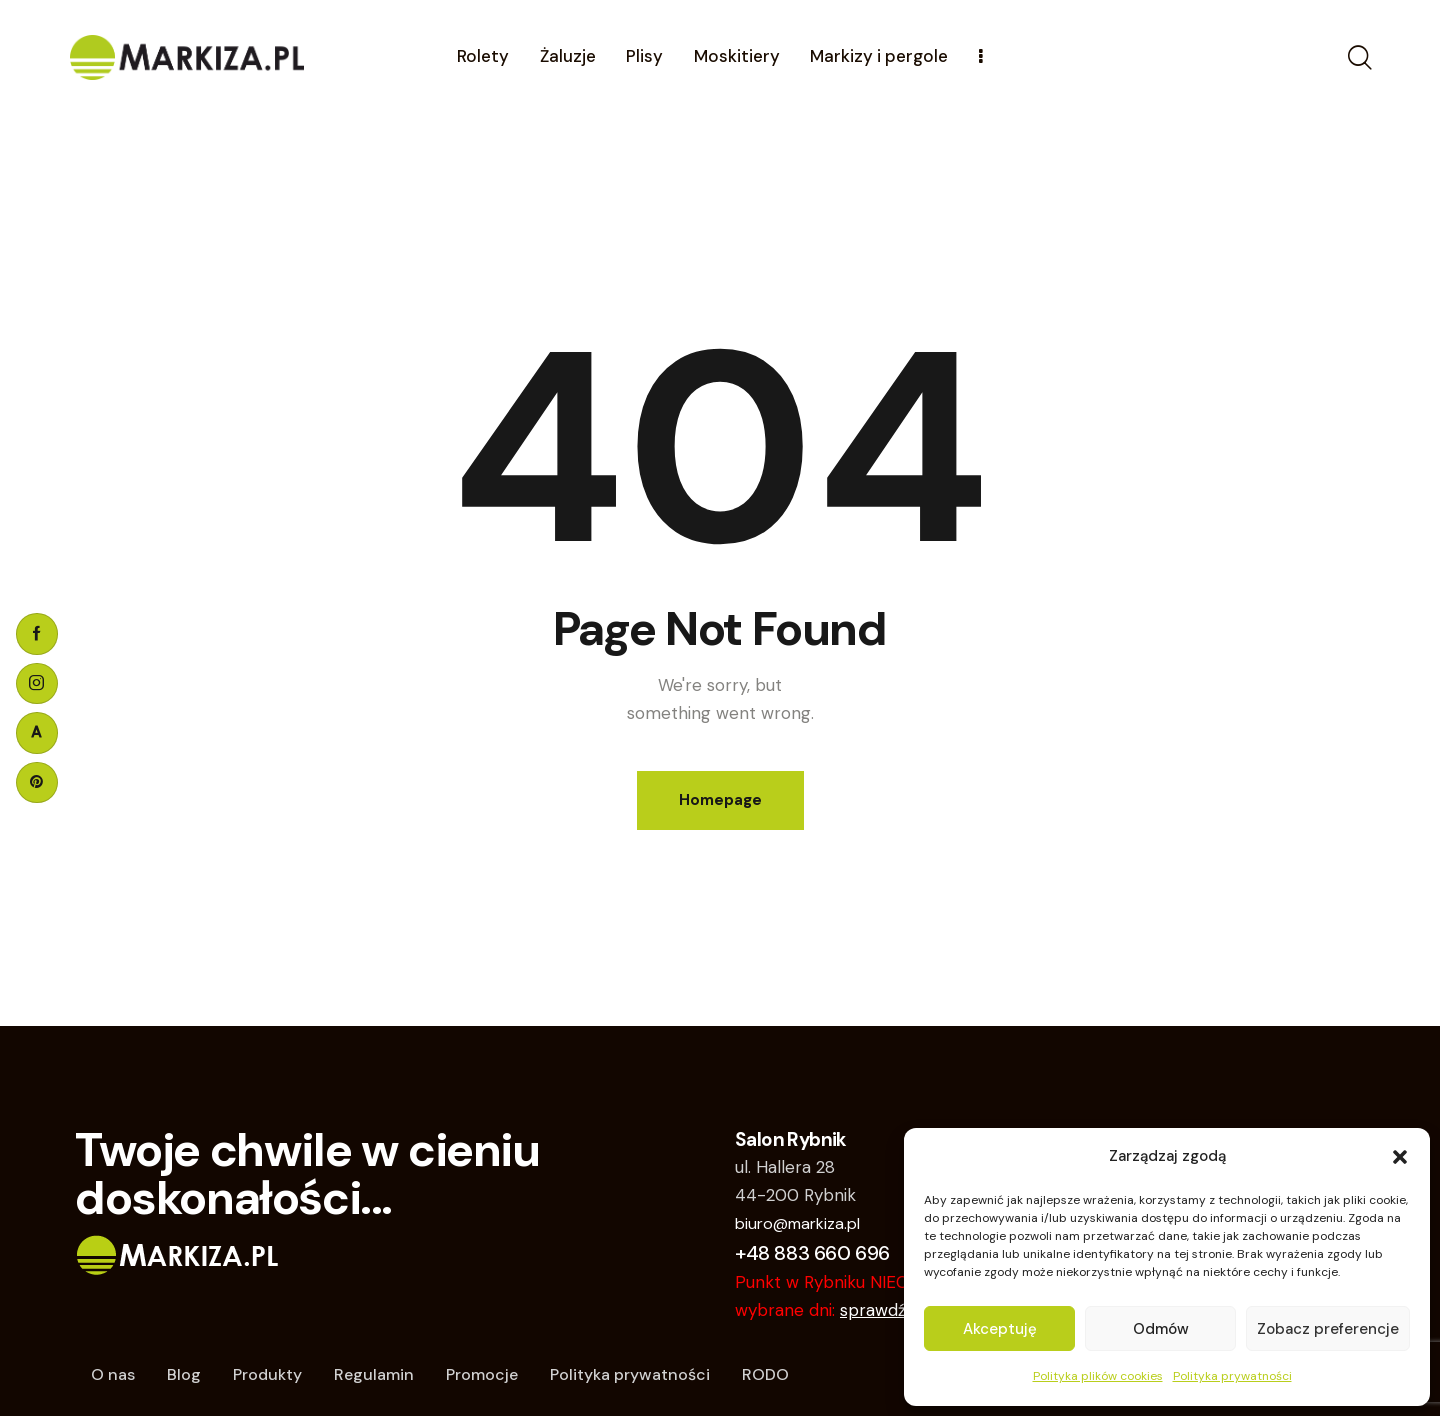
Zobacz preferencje (1328, 1329)
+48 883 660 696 (812, 1253)
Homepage (720, 800)
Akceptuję (1000, 1329)
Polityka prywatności (1232, 1376)
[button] (1400, 1157)
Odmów (1161, 1329)
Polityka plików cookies (1098, 1376)
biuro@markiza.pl (797, 1223)
